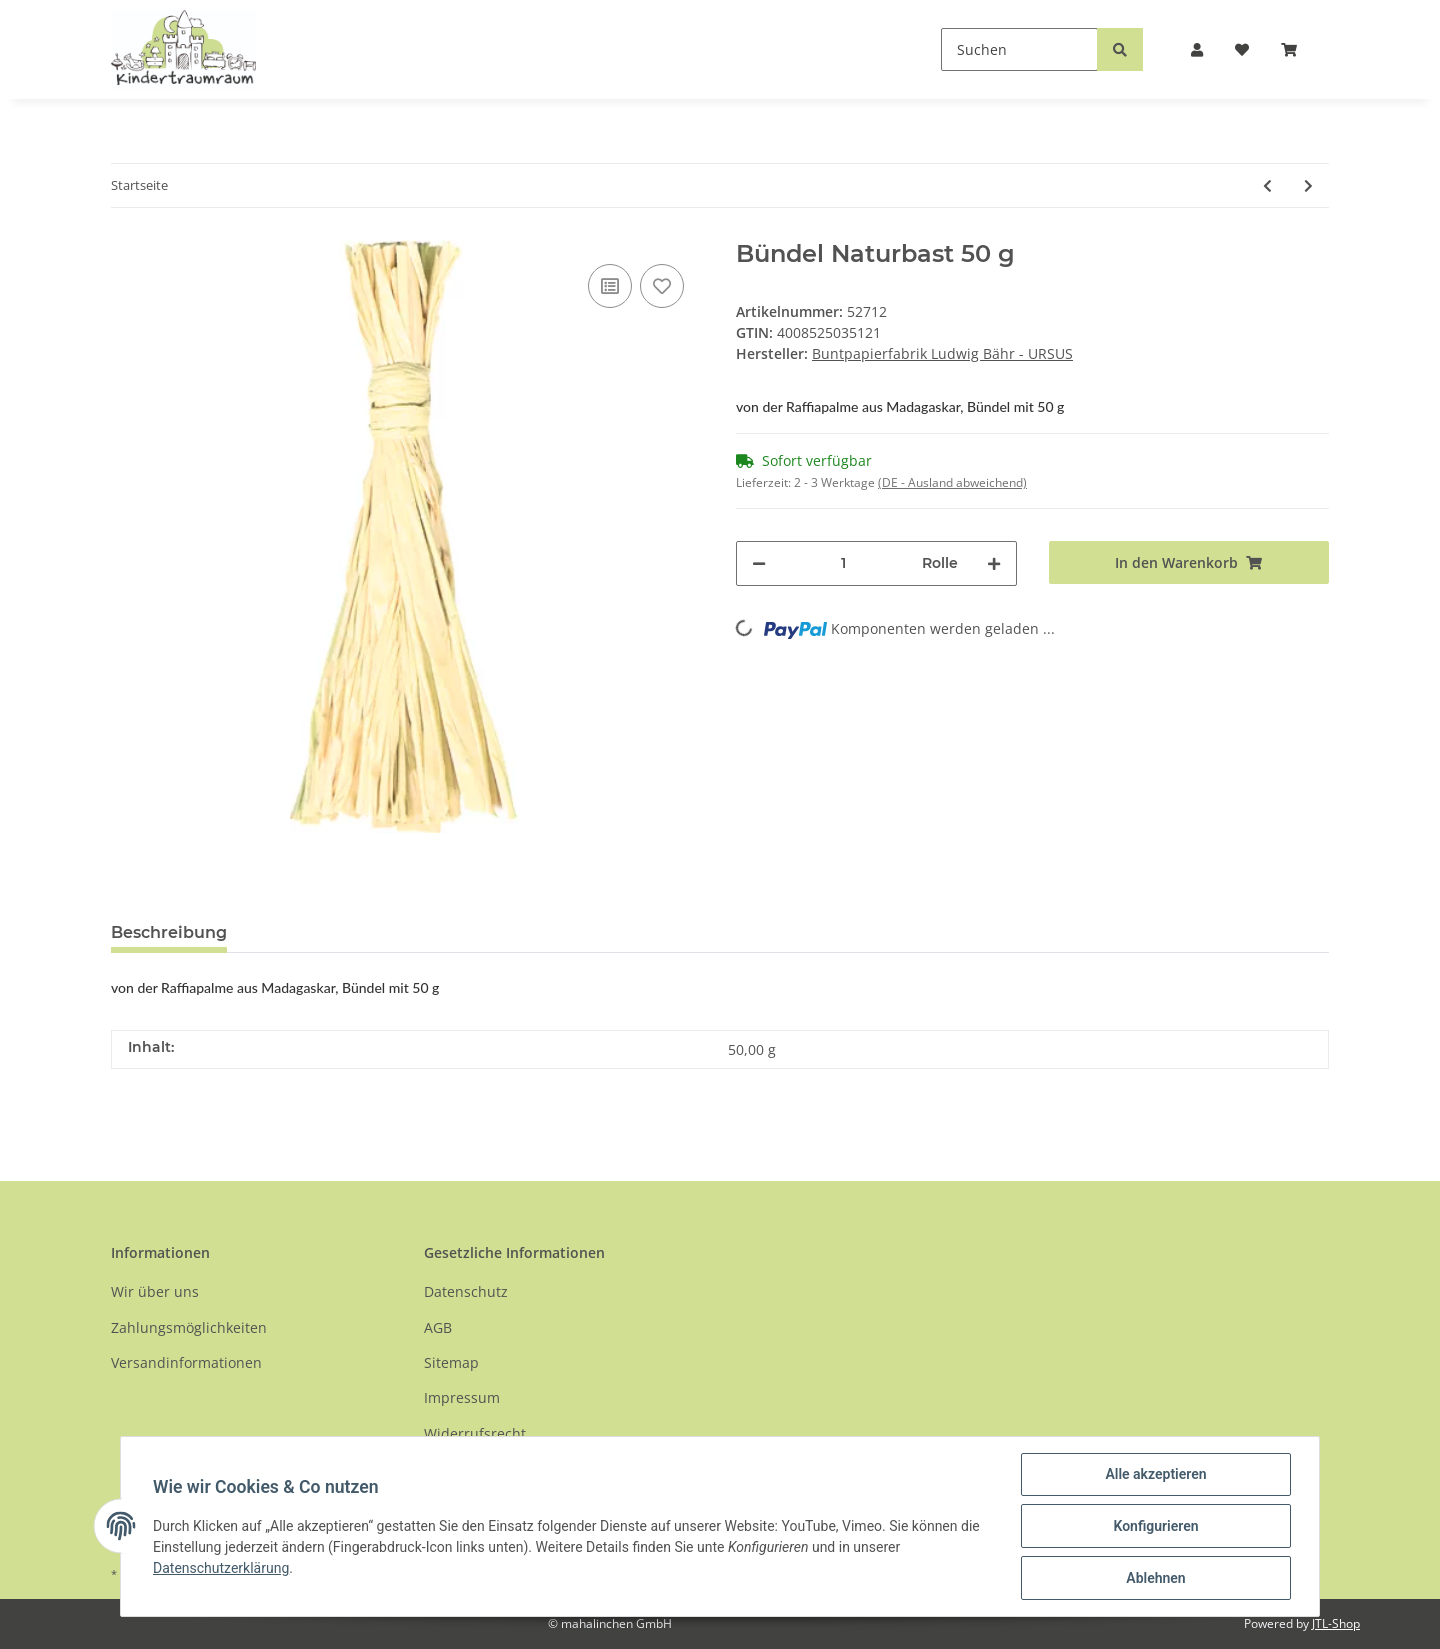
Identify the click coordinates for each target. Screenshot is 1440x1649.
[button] (1197, 49)
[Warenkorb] (1297, 49)
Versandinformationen (186, 1362)
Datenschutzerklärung (221, 1568)
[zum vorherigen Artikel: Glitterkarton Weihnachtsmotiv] (1267, 185)
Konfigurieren (1155, 1526)
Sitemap (451, 1362)
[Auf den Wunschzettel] (662, 286)
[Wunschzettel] (1242, 49)
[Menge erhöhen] (994, 563)
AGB (438, 1327)
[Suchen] (1019, 49)
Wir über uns (155, 1291)
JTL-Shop (1336, 1623)
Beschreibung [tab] (169, 932)
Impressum (462, 1397)
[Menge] (844, 563)
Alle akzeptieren (1155, 1474)
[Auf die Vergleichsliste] (610, 286)
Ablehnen (1155, 1578)
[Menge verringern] (759, 563)
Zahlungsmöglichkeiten (189, 1327)
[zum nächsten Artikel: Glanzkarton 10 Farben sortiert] (1308, 185)
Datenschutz (466, 1291)
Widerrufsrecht (475, 1433)
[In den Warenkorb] (1189, 562)
